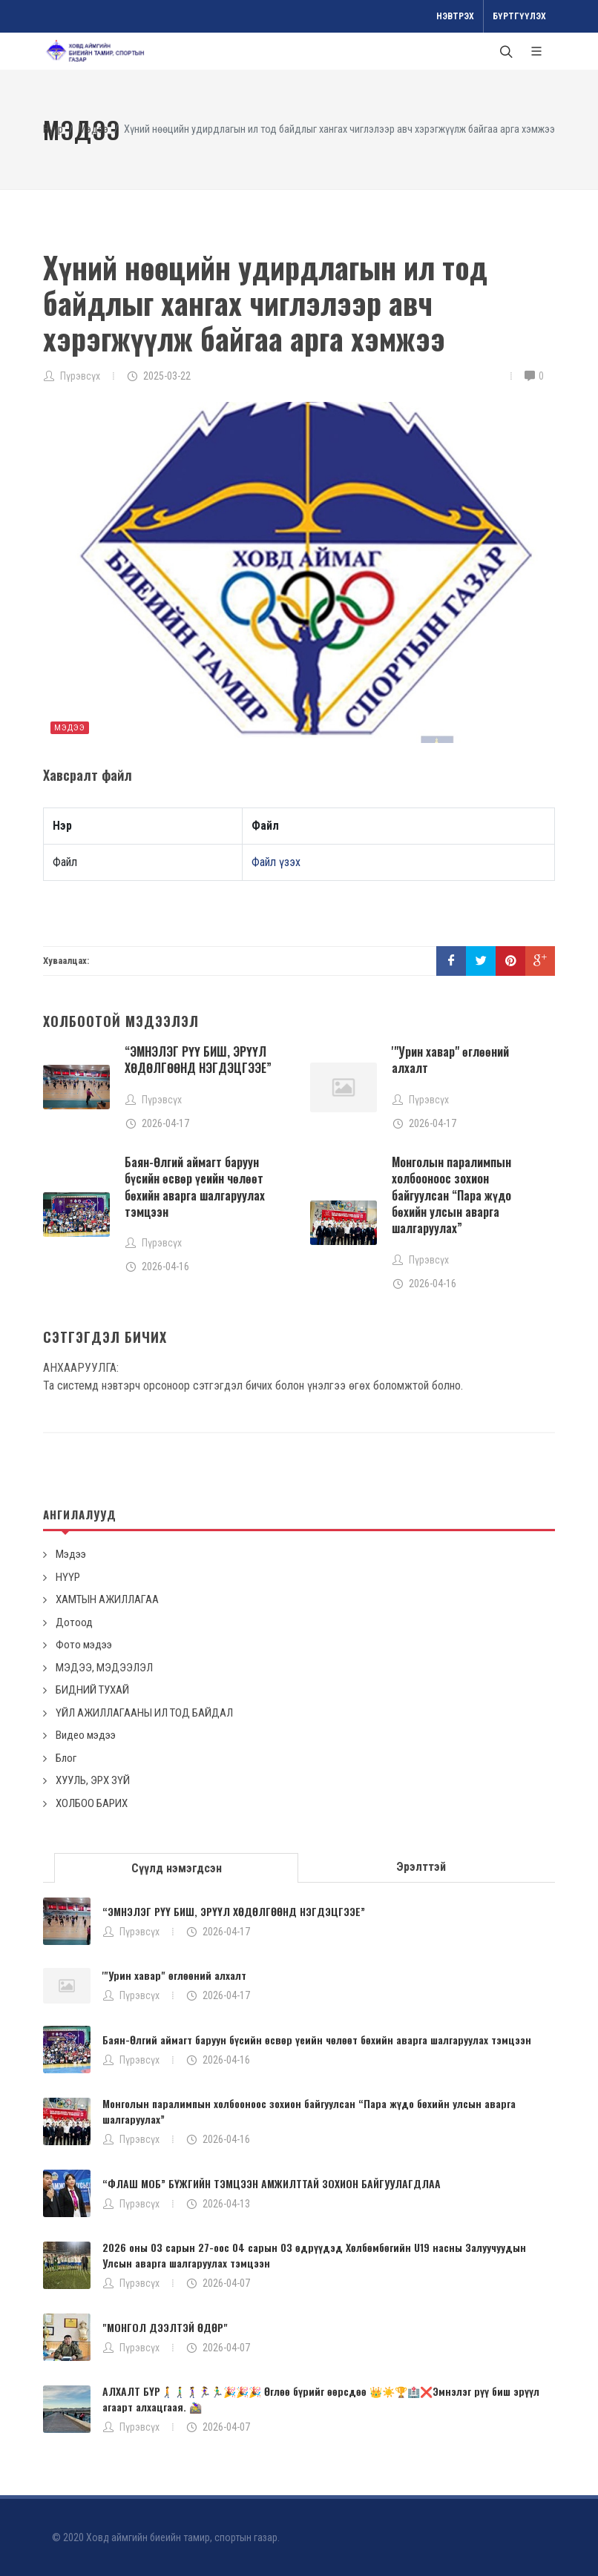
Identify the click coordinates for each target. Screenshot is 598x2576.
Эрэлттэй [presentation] (421, 1867)
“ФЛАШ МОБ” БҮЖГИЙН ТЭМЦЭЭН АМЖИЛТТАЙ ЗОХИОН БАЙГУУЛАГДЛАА (271, 2183)
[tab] (176, 1867)
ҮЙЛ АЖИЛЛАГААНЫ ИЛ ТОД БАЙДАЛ (144, 1713)
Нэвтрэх (455, 16)
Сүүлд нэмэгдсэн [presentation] (176, 1868)
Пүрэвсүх (80, 376)
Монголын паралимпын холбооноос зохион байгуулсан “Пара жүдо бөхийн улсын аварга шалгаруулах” (451, 1195)
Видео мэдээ (86, 1735)
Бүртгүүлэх (519, 16)
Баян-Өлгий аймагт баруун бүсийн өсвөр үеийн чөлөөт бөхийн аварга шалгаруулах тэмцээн (195, 1187)
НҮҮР (68, 1577)
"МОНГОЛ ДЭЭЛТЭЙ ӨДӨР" (165, 2327)
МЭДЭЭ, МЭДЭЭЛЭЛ (104, 1667)
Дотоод (74, 1622)
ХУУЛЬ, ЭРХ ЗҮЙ (93, 1780)
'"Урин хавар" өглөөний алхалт (450, 1060)
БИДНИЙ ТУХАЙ (92, 1690)
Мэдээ (93, 129)
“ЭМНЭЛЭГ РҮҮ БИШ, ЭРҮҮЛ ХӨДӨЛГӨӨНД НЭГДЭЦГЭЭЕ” (198, 1060)
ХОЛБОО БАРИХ (92, 1803)
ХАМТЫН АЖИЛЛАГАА (107, 1599)
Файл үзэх (276, 862)
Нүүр (53, 129)
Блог (66, 1758)
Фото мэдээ (84, 1644)
